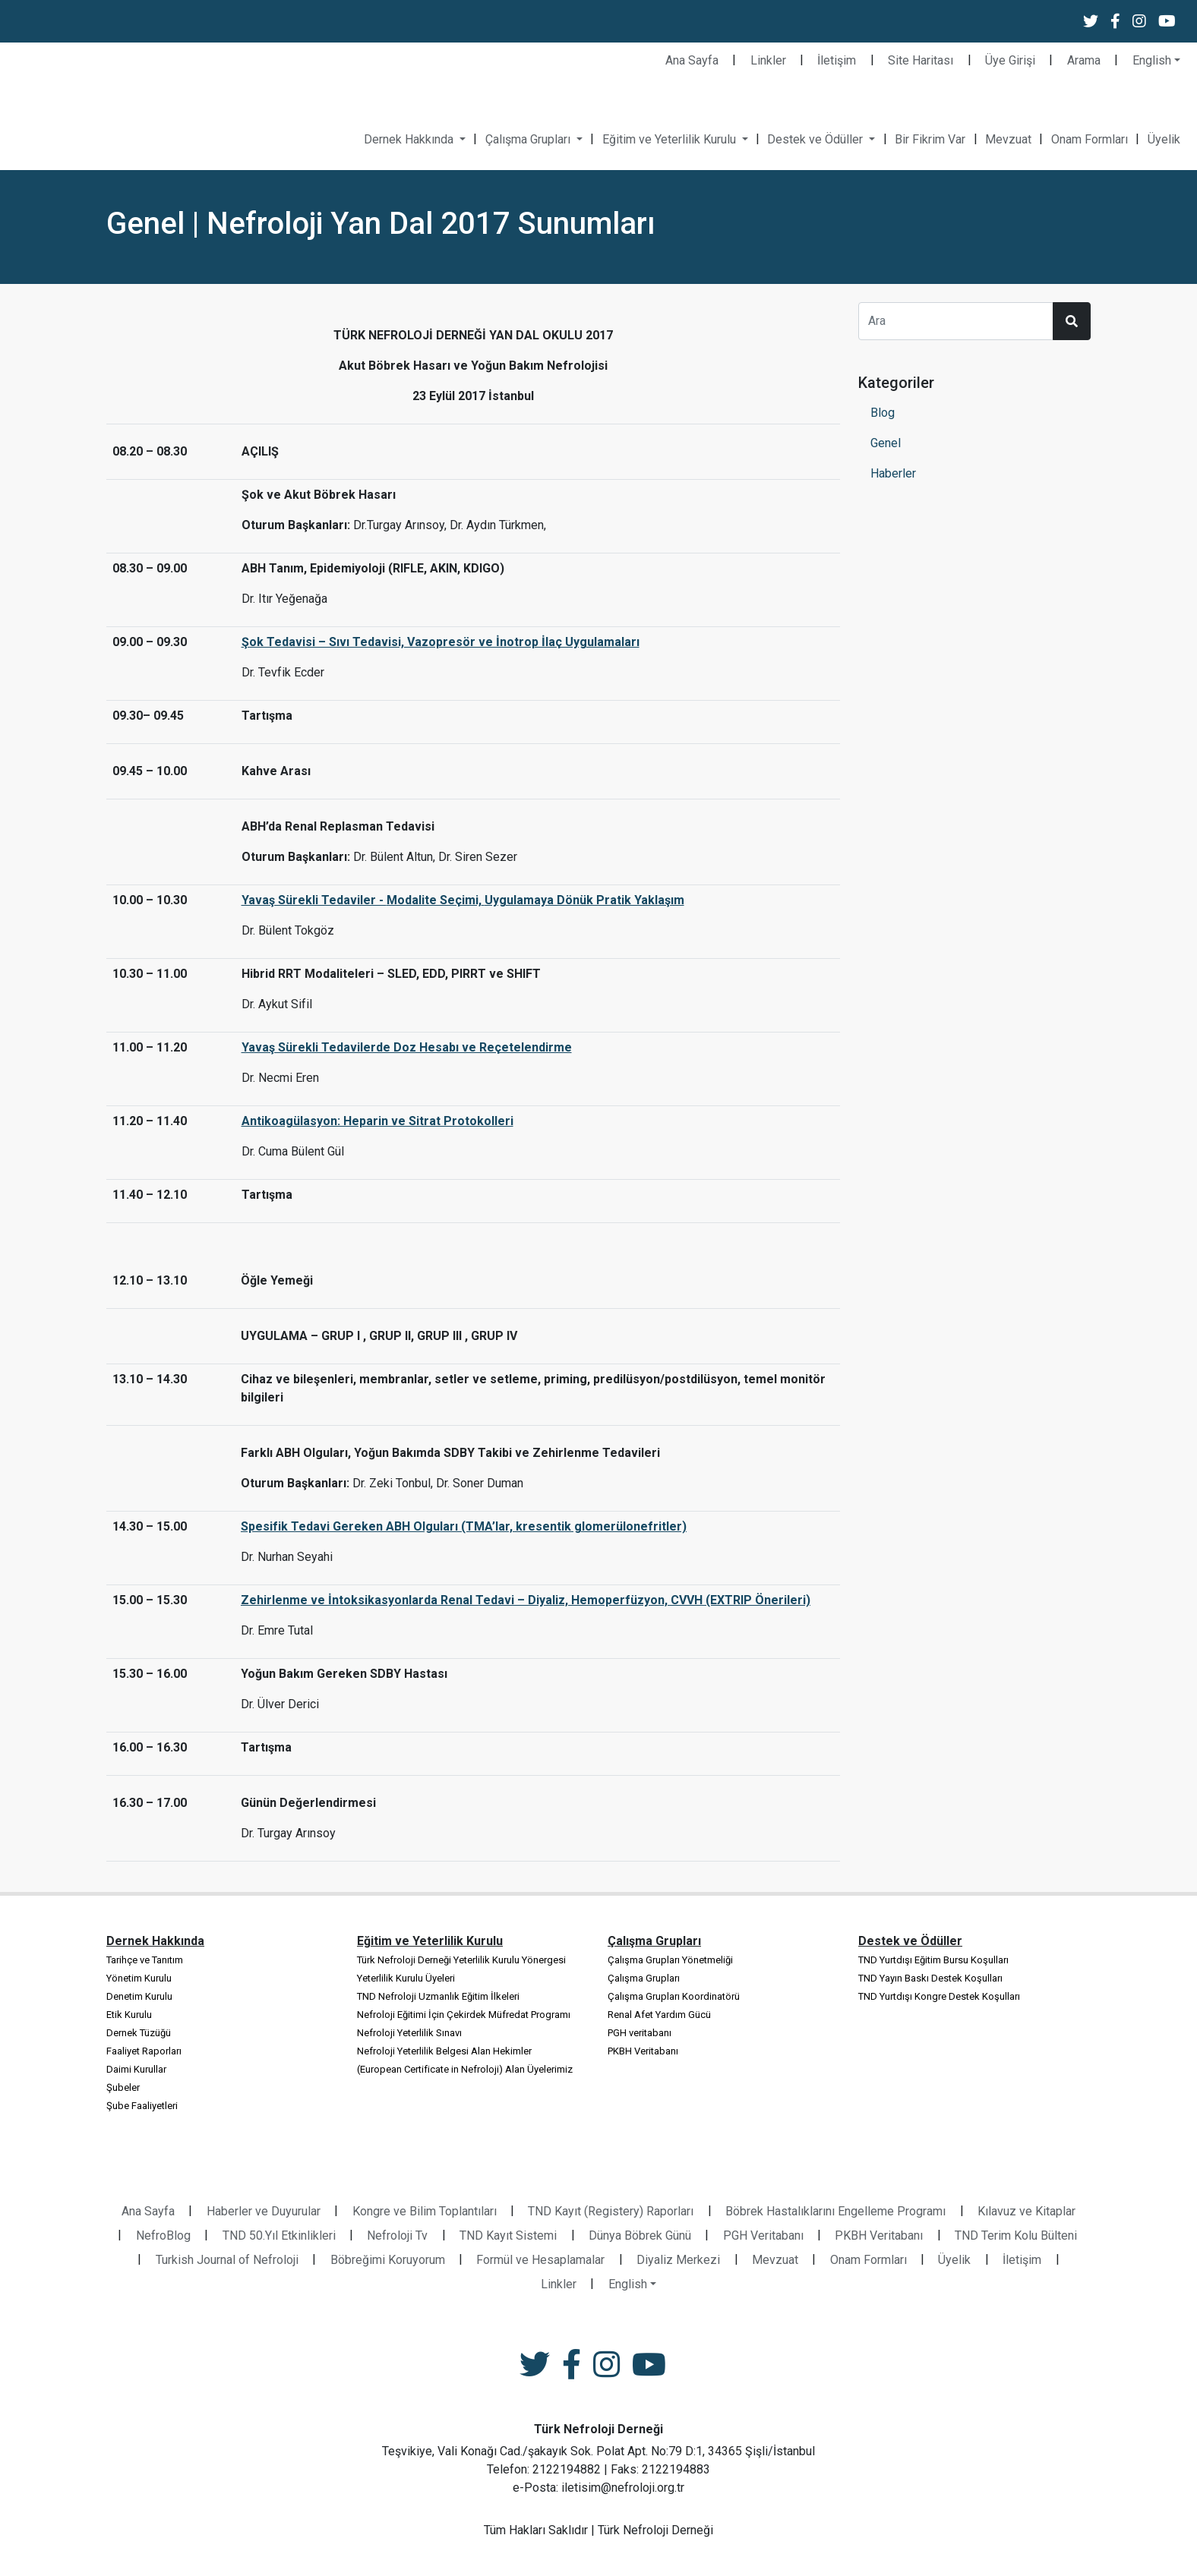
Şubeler (123, 2087)
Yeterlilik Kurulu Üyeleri (406, 1978)
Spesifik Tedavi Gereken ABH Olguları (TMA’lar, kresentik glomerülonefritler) (464, 1526)
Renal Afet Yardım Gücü (659, 2014)
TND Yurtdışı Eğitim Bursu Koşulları (933, 1960)
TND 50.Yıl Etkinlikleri (279, 2235)
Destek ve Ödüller (816, 139)
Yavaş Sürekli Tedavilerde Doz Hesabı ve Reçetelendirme (407, 1047)
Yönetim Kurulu (139, 1978)
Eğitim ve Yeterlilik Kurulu (670, 139)
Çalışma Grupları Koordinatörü (674, 1996)
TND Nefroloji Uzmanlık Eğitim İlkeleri (438, 1996)
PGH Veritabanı (763, 2235)
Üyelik (1164, 139)
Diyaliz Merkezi (678, 2260)
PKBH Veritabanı (643, 2051)
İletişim (836, 60)
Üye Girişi (1010, 60)
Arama (1084, 60)
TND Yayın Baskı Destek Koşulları (930, 1978)
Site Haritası (920, 60)
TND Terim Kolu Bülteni (1016, 2235)
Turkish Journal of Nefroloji (227, 2260)
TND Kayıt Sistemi (508, 2235)
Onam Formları (1089, 139)
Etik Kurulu (129, 2014)
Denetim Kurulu (139, 1996)
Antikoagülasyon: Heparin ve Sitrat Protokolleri (377, 1121)
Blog (882, 412)
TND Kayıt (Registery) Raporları (610, 2211)
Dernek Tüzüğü (138, 2032)
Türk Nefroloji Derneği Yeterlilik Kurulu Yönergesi (461, 1960)
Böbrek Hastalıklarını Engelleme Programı (835, 2211)
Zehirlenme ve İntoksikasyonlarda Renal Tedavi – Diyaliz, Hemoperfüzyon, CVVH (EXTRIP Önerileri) (525, 1600)
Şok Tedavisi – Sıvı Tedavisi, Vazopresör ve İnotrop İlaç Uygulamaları (441, 642)
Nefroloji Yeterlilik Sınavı (409, 2032)
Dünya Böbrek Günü (640, 2235)
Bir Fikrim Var (930, 139)
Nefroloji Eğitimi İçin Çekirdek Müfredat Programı (463, 2014)
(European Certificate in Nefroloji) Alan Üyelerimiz (465, 2069)
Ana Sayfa (692, 60)
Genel (885, 443)
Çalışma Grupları (529, 139)
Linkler (768, 60)
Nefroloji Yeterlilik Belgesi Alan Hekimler (444, 2051)
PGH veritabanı (639, 2032)
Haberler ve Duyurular (264, 2211)
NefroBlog (163, 2235)
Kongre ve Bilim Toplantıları (424, 2211)
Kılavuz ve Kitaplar (1026, 2211)
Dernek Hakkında (410, 139)
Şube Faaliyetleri (142, 2105)
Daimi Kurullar (136, 2069)
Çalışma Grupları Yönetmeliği (670, 1960)
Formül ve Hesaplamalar (540, 2260)
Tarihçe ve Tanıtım (144, 1960)
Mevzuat (1008, 139)
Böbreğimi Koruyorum (387, 2260)
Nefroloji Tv (397, 2235)
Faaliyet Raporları (144, 2051)
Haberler (893, 473)
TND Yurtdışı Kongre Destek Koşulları (939, 1996)
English (1151, 60)
